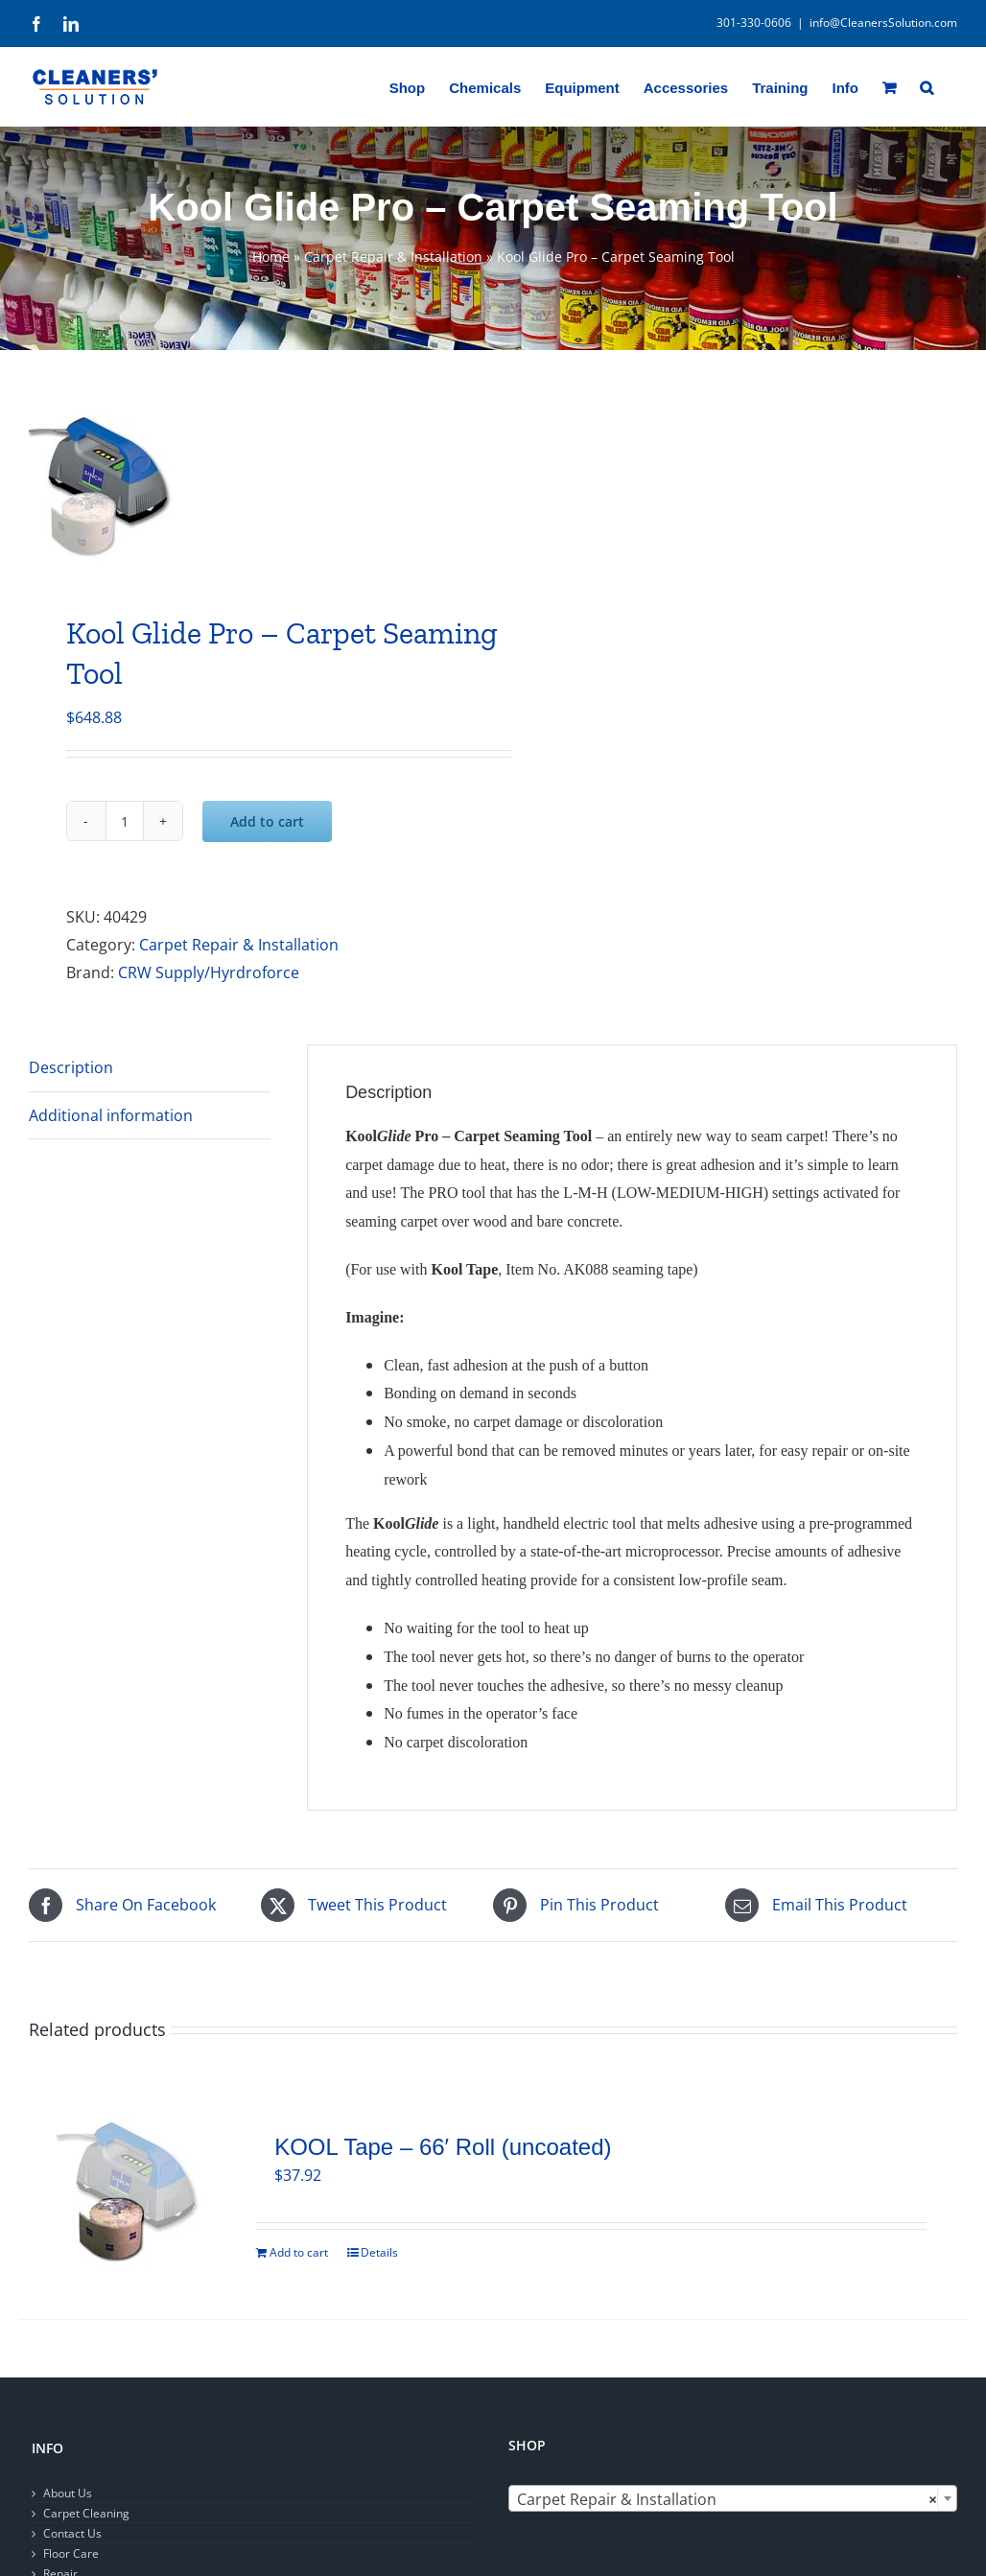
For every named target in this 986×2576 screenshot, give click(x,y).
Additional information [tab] (111, 1115)
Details (379, 2252)
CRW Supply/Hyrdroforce (208, 972)
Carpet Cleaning (86, 2513)
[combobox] (732, 2498)
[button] (926, 86)
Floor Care (71, 2553)
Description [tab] (71, 1067)
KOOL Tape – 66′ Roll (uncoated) (442, 2147)
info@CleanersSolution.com (883, 22)
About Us (67, 2493)
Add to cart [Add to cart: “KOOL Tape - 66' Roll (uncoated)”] (299, 2252)
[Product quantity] (125, 821)
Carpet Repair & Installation (393, 256)
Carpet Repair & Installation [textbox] (727, 2499)
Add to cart (267, 821)
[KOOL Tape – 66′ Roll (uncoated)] (128, 2192)
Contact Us (72, 2533)
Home (271, 256)
